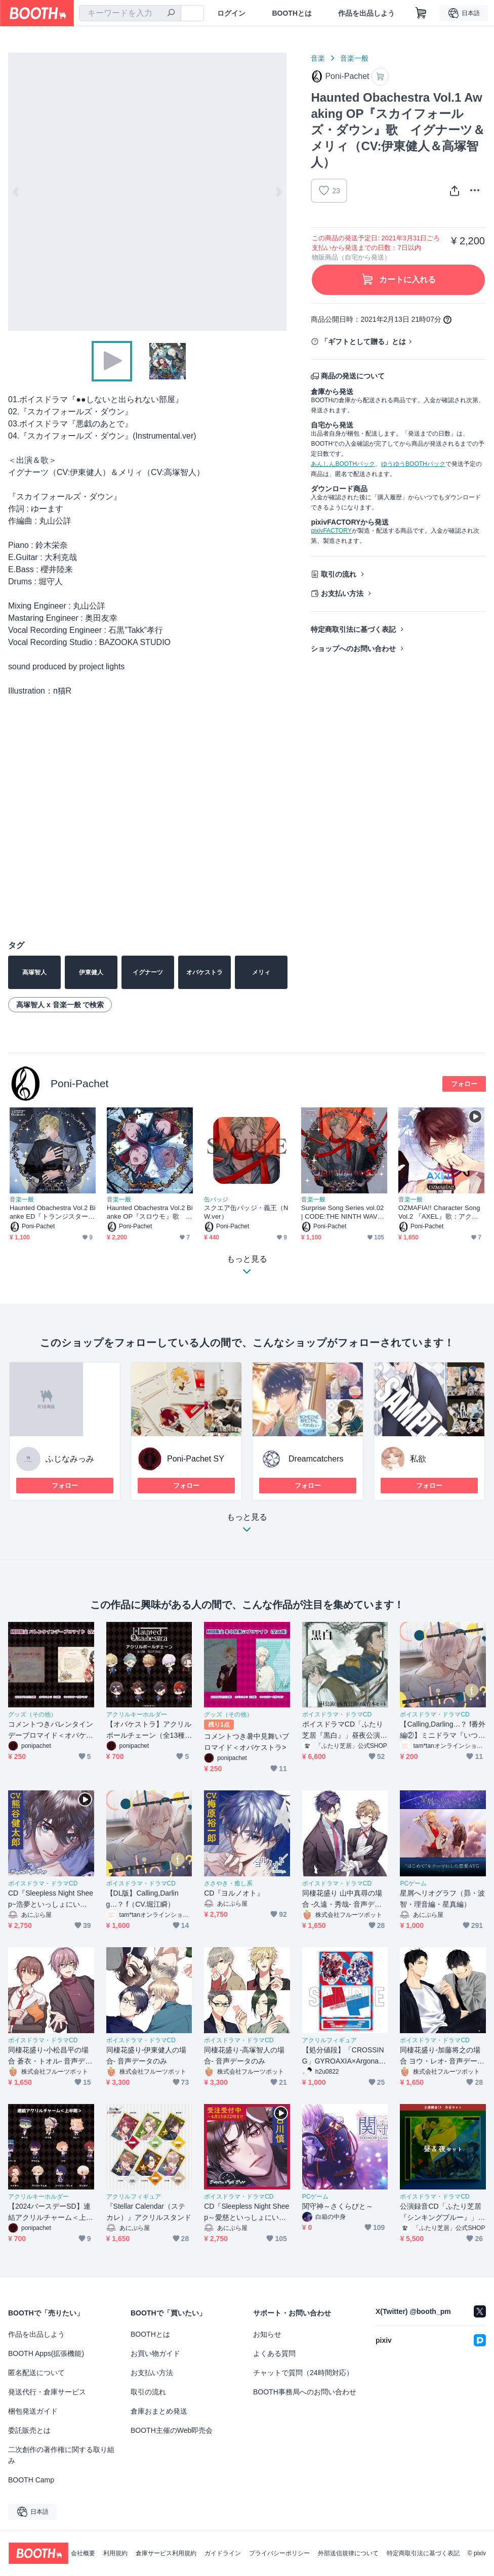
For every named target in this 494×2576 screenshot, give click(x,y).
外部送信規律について (348, 2553)
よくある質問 (274, 2353)
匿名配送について (36, 2373)
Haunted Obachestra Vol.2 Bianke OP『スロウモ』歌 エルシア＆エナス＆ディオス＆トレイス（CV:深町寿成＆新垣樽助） (150, 1212)
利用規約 (115, 2553)
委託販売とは (29, 2430)
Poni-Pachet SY (195, 1458)
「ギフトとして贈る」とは (363, 341)
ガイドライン (222, 2553)
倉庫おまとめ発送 (159, 2411)
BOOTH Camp (31, 2480)
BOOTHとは (292, 13)
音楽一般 (354, 58)
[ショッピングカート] (421, 13)
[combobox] (130, 13)
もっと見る (247, 1526)
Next (278, 192)
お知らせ (267, 2334)
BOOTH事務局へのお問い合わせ (304, 2392)
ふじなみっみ (70, 1458)
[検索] (171, 14)
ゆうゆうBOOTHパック (413, 463)
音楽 (318, 58)
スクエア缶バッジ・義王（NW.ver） (246, 1212)
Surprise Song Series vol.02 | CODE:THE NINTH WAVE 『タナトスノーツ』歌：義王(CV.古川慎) (342, 1212)
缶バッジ (216, 1199)
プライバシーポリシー (279, 2553)
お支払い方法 (342, 593)
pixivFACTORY (331, 530)
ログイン (231, 13)
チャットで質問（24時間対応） (303, 2373)
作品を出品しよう (366, 13)
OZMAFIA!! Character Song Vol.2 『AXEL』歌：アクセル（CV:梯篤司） (439, 1212)
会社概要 (83, 2553)
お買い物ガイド (155, 2353)
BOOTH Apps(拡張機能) (46, 2353)
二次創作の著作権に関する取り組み (61, 2455)
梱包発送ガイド (33, 2411)
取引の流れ (338, 574)
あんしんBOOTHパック (343, 463)
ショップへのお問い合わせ (353, 649)
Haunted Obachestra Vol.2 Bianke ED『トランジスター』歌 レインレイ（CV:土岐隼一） (53, 1212)
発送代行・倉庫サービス (47, 2392)
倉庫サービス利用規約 (166, 2553)
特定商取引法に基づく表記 (353, 629)
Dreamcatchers (316, 1458)
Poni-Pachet (79, 1083)
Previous (16, 192)
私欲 (418, 1458)
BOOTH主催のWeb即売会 (172, 2430)
